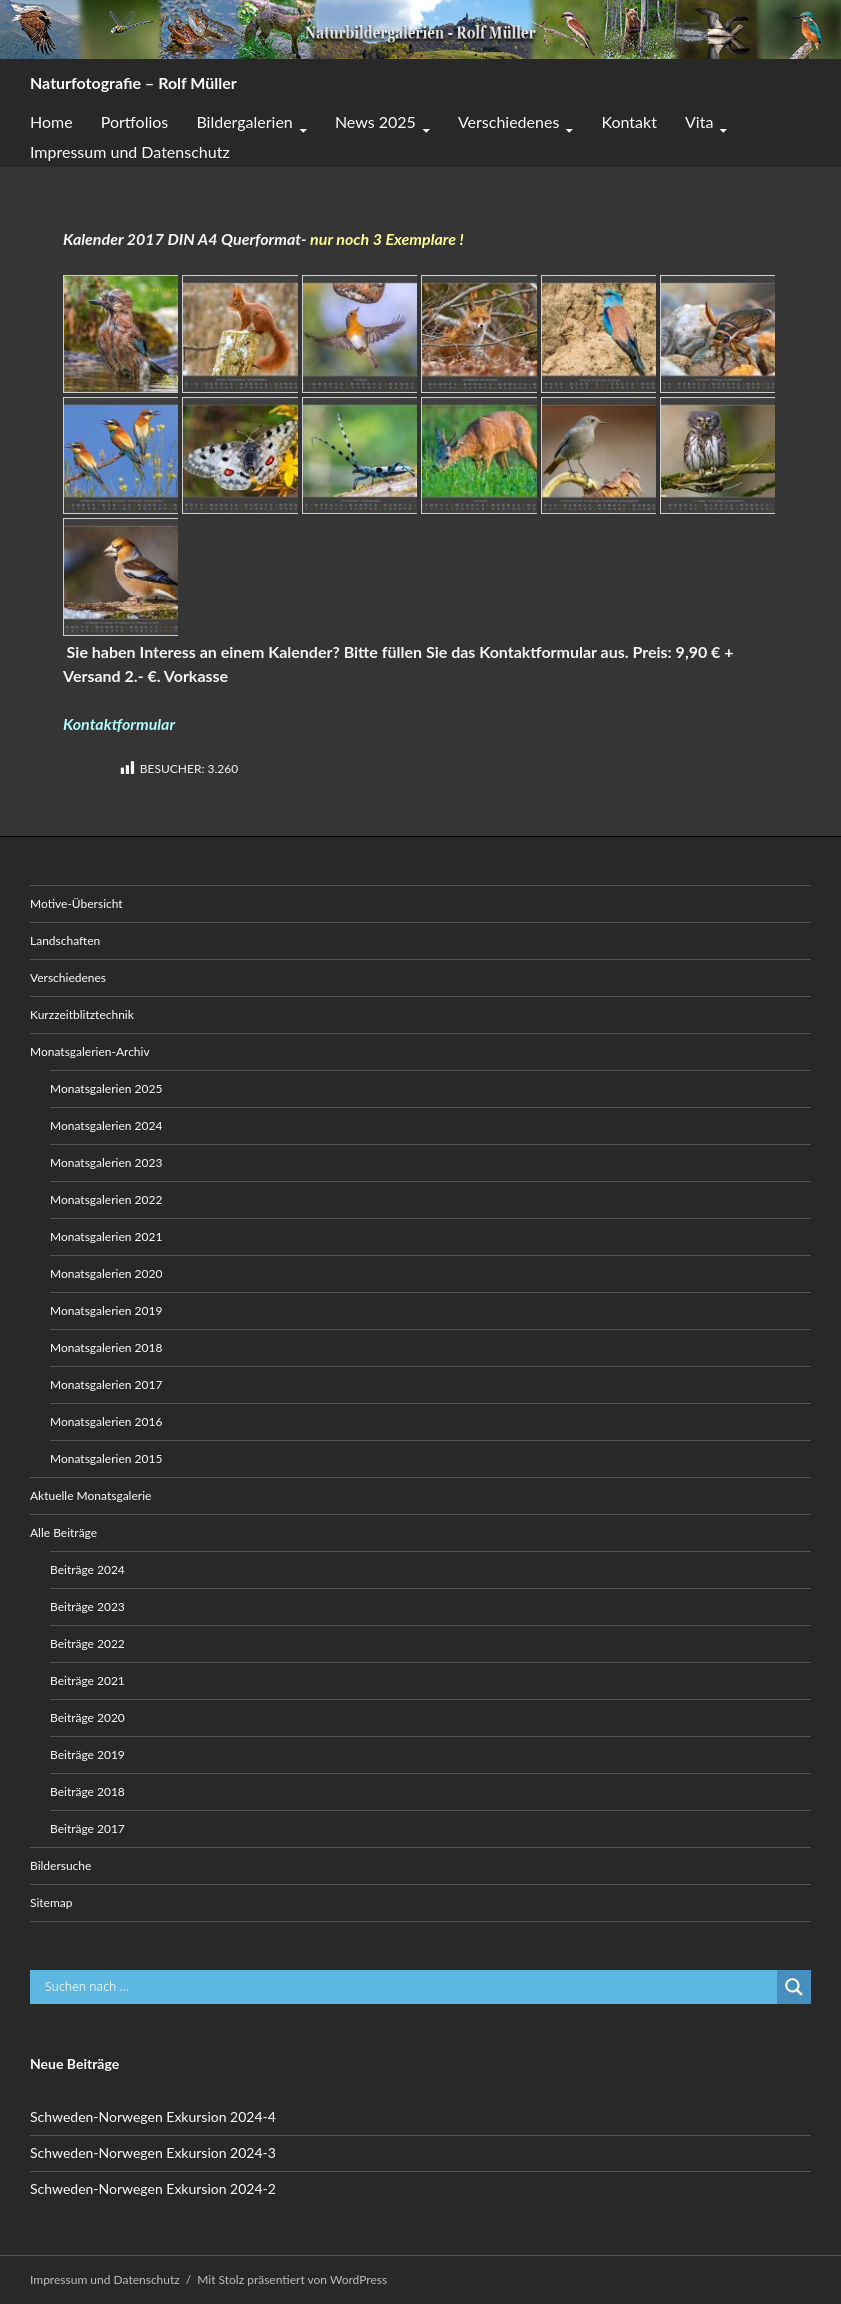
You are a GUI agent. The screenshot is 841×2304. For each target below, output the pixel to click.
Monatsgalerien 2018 (106, 1347)
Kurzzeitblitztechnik (82, 1014)
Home (51, 121)
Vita (699, 121)
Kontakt (628, 121)
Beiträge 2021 (87, 1680)
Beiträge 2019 (87, 1754)
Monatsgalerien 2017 (106, 1384)
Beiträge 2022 (87, 1643)
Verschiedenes (508, 121)
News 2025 (375, 121)
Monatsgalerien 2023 (106, 1162)
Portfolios (135, 121)
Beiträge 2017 (87, 1828)
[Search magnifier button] (794, 1987)
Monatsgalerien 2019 (106, 1310)
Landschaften (65, 940)
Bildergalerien (244, 121)
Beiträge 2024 (87, 1569)
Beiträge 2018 (87, 1791)
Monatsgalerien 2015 (106, 1458)
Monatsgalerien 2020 (106, 1273)
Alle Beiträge (63, 1532)
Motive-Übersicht (76, 903)
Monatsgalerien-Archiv (90, 1051)
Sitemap (51, 1902)
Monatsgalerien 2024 (106, 1125)
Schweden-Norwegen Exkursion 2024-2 (153, 2188)
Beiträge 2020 (87, 1717)
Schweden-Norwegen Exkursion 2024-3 (153, 2152)
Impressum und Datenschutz (130, 151)
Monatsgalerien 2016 (106, 1421)
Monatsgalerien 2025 (106, 1088)
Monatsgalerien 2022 (106, 1199)
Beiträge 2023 (87, 1606)
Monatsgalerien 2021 (106, 1236)
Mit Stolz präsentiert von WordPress (292, 2279)
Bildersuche (60, 1865)
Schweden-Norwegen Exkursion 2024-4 (153, 2116)
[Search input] (408, 1987)
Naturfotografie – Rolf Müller (133, 82)
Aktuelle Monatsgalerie (90, 1495)
